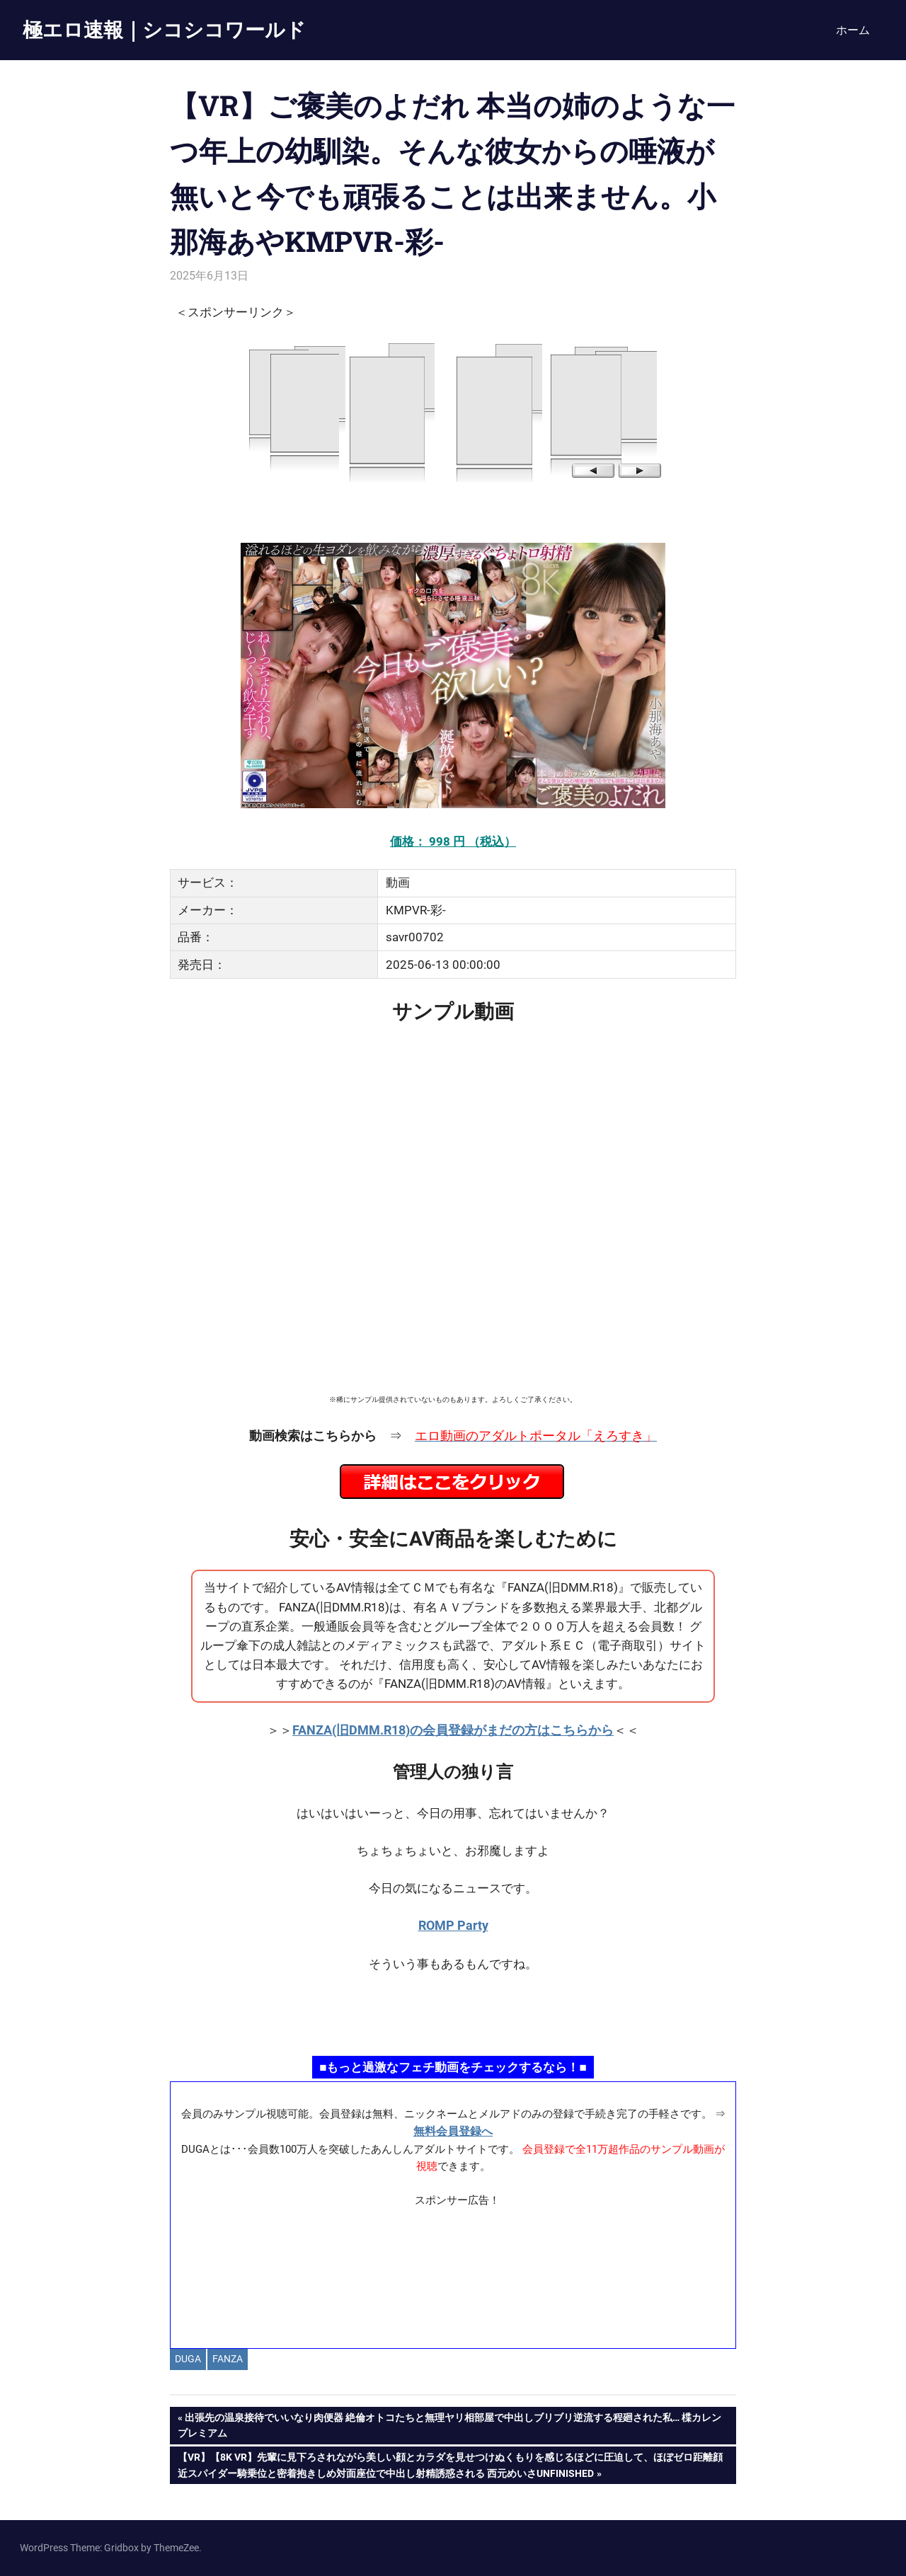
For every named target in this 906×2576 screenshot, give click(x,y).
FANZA (227, 2358)
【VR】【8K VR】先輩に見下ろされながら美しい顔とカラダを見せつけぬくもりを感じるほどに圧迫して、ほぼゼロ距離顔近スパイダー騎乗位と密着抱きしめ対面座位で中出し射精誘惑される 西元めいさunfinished (450, 2463)
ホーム (853, 30)
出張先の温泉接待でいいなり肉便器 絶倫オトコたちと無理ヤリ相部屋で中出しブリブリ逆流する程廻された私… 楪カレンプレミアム (449, 2424)
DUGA (188, 2358)
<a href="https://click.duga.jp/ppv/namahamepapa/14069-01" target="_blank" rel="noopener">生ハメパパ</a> (453, 2012)
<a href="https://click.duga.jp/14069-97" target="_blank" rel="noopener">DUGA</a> (453, 411)
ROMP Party (453, 1925)
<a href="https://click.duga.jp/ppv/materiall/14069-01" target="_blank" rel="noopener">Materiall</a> (453, 2272)
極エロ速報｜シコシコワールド (164, 29)
